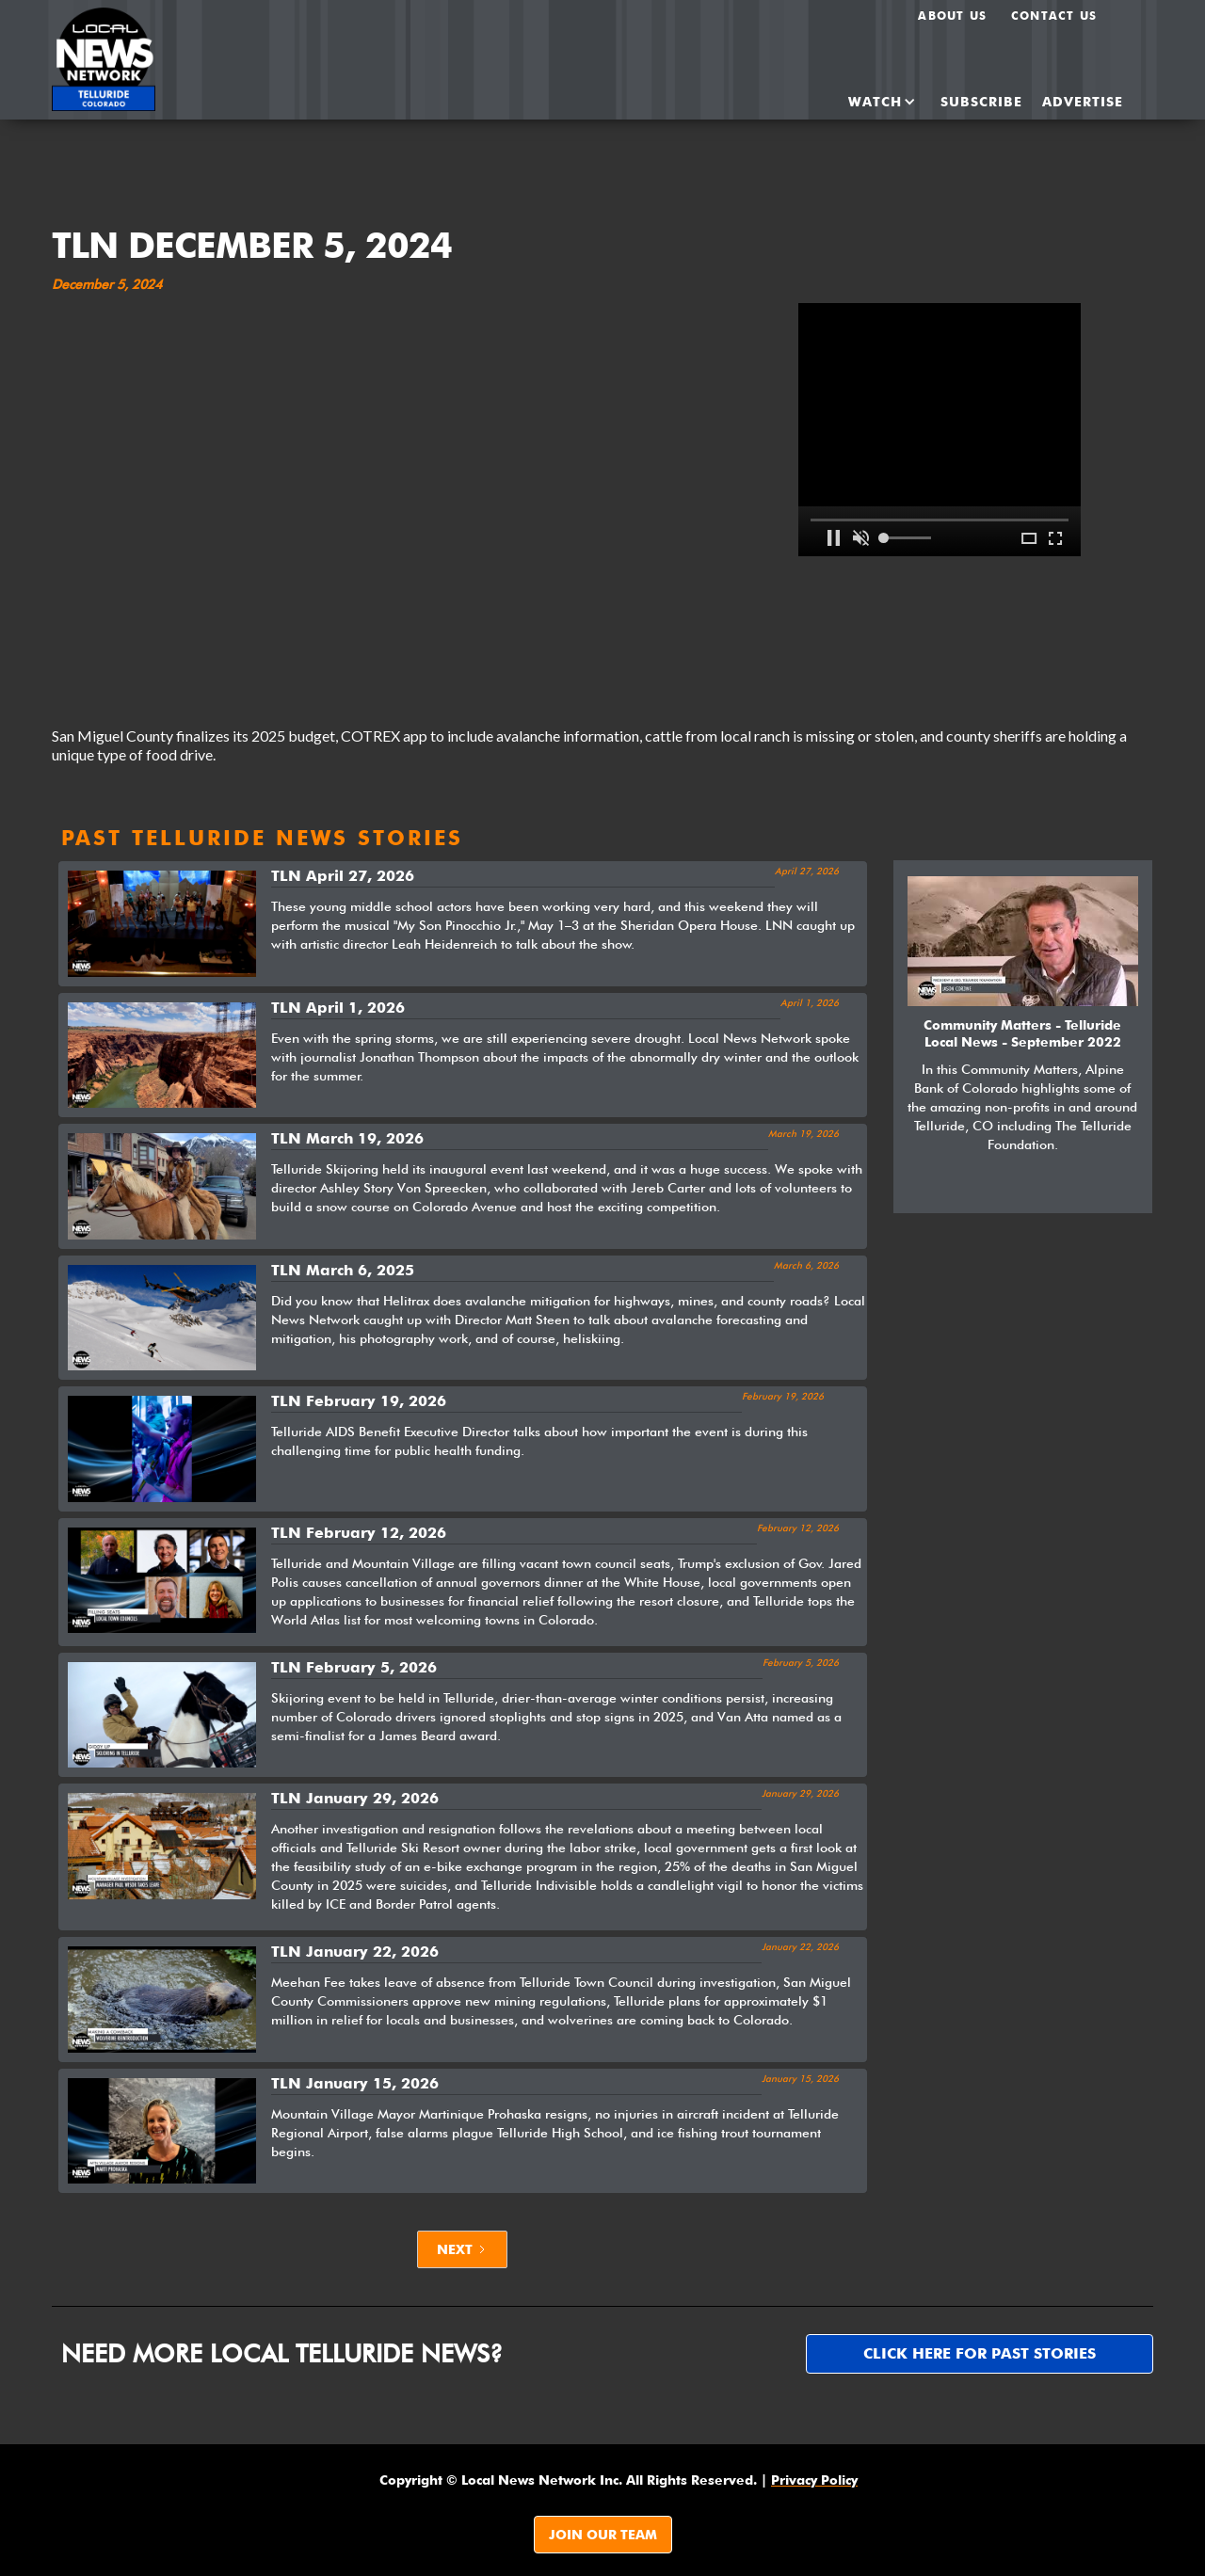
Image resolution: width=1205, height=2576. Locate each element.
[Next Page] (462, 2249)
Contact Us (1054, 15)
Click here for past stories (979, 2353)
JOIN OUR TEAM (603, 2534)
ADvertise (1082, 101)
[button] (866, 101)
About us (952, 15)
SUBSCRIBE (981, 101)
